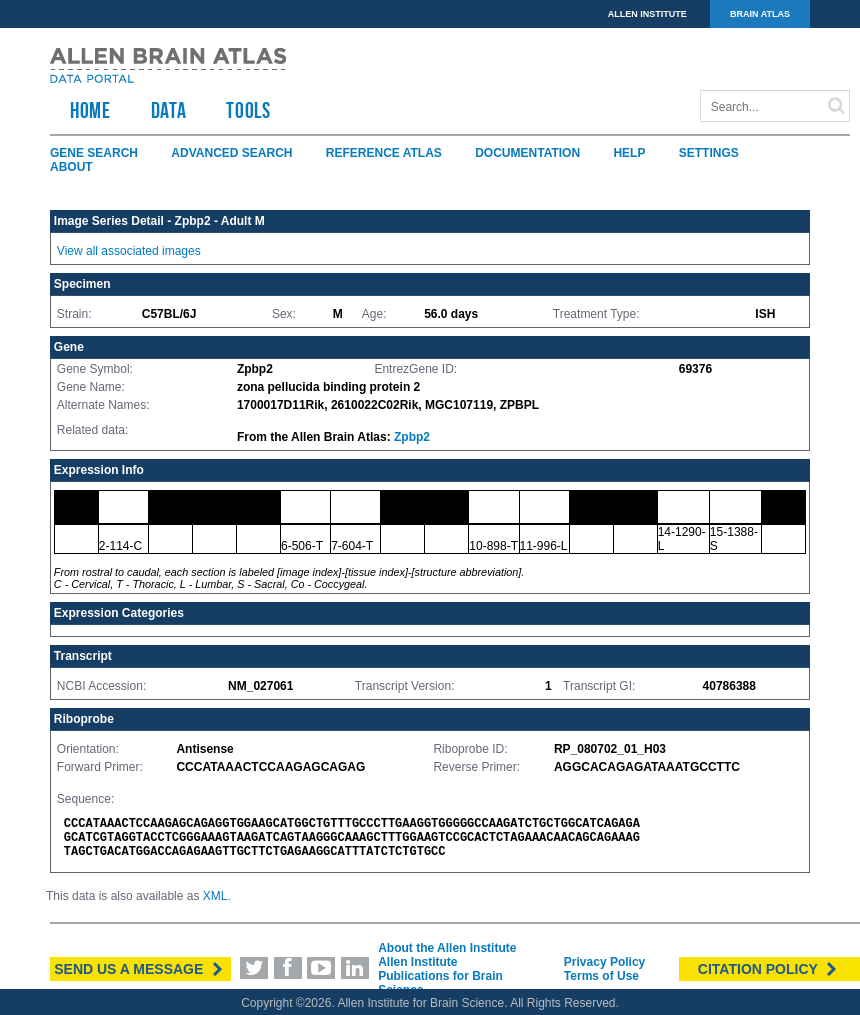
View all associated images (129, 251)
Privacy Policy (604, 962)
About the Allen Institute (447, 948)
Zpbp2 (412, 437)
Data (169, 110)
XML (215, 896)
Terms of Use (601, 976)
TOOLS (248, 110)
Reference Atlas (384, 153)
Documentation (527, 153)
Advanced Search (231, 153)
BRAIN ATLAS (760, 14)
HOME (90, 110)
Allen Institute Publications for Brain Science (440, 976)
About (71, 167)
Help (629, 153)
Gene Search (94, 153)
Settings (709, 153)
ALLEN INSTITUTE (647, 14)
